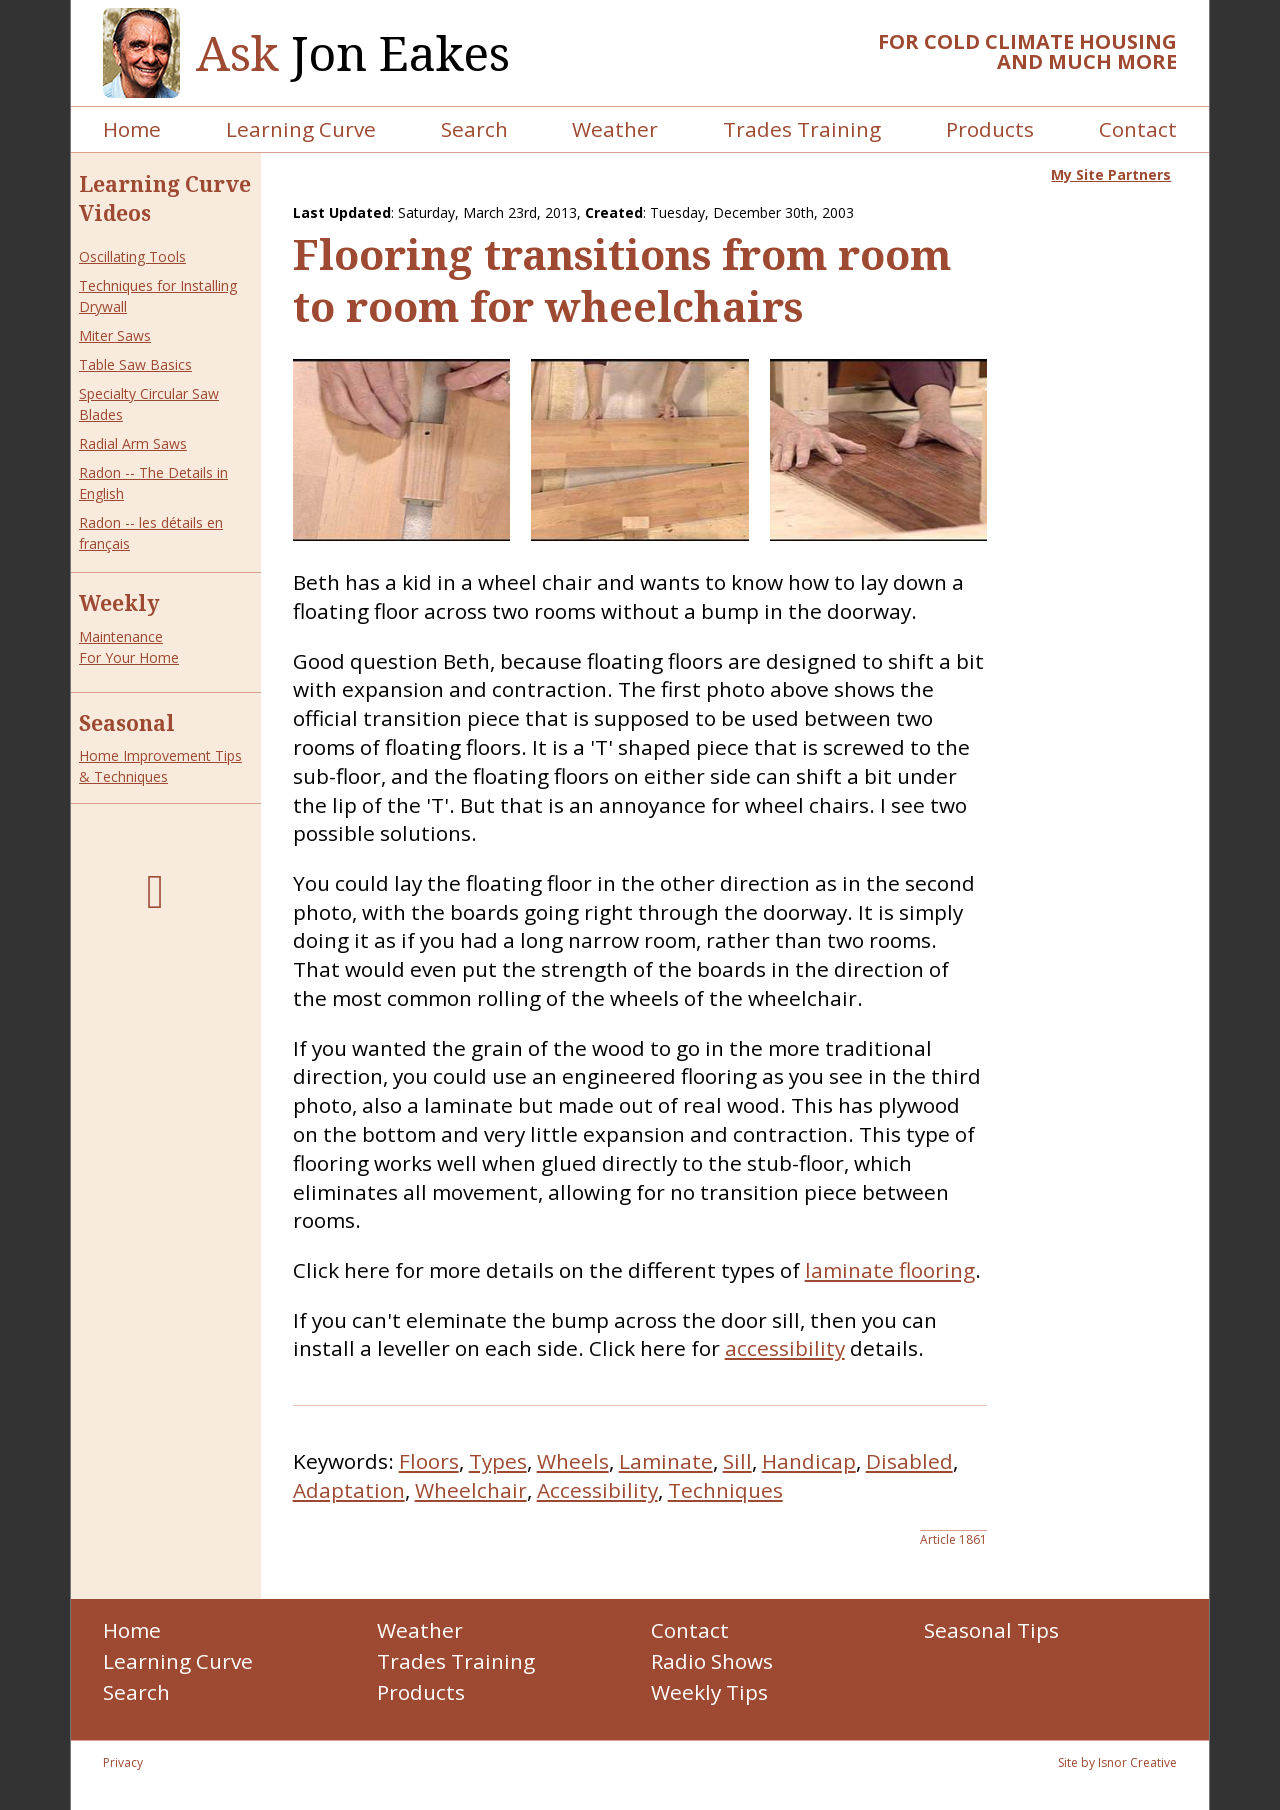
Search (474, 129)
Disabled (909, 1461)
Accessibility (597, 1490)
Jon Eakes (353, 53)
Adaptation (349, 1490)
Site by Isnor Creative (1117, 1762)
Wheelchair (471, 1490)
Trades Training (802, 129)
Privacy (123, 1762)
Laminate (666, 1461)
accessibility (785, 1348)
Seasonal (127, 723)
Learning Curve (301, 129)
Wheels (573, 1461)
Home (132, 129)
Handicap (809, 1461)
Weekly (119, 603)
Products (990, 129)
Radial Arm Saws (133, 443)
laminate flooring (890, 1270)
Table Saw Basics (135, 364)
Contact (1138, 129)
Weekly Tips (709, 1692)
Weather (615, 129)
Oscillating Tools (132, 256)
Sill (737, 1461)
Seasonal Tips (991, 1630)
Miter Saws (115, 335)
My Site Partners (1111, 174)
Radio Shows (712, 1661)
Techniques (725, 1490)
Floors (429, 1461)
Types (498, 1461)
